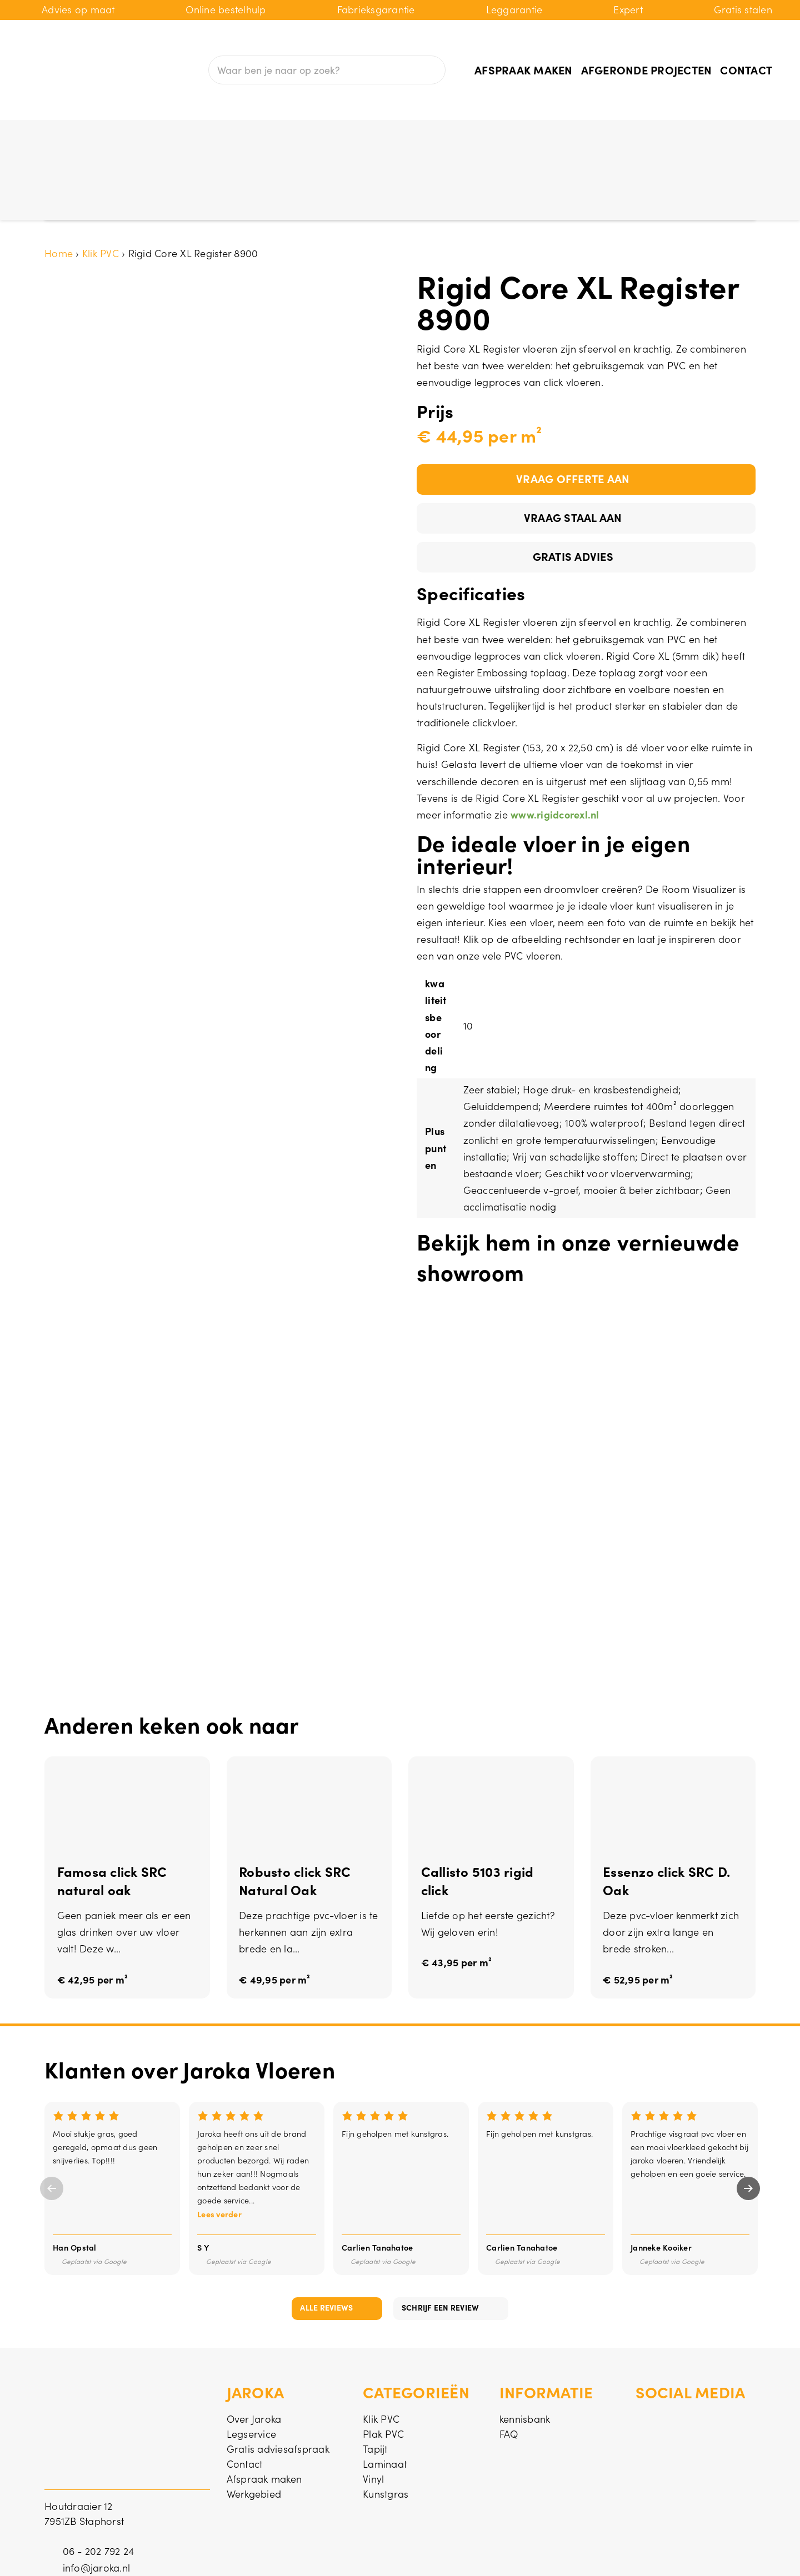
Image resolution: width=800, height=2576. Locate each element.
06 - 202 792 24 (98, 2484)
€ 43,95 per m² (456, 1896)
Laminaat (353, 136)
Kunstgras (494, 136)
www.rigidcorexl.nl (555, 748)
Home (58, 186)
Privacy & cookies (715, 2552)
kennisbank (525, 2352)
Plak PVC (216, 136)
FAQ (508, 2367)
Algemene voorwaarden (599, 2552)
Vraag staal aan (573, 450)
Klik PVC (142, 136)
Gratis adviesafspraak (278, 2382)
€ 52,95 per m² (638, 1914)
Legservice (252, 2367)
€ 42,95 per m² (92, 1914)
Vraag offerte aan (572, 411)
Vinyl (421, 136)
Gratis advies (573, 489)
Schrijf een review (440, 2240)
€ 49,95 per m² (275, 1914)
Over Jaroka (254, 2352)
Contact (746, 69)
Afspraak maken (523, 69)
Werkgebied (254, 2427)
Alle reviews (326, 2240)
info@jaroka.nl (97, 2501)
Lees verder (219, 2147)
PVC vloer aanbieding (617, 136)
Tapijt (283, 136)
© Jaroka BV (72, 2552)
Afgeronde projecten (646, 69)
